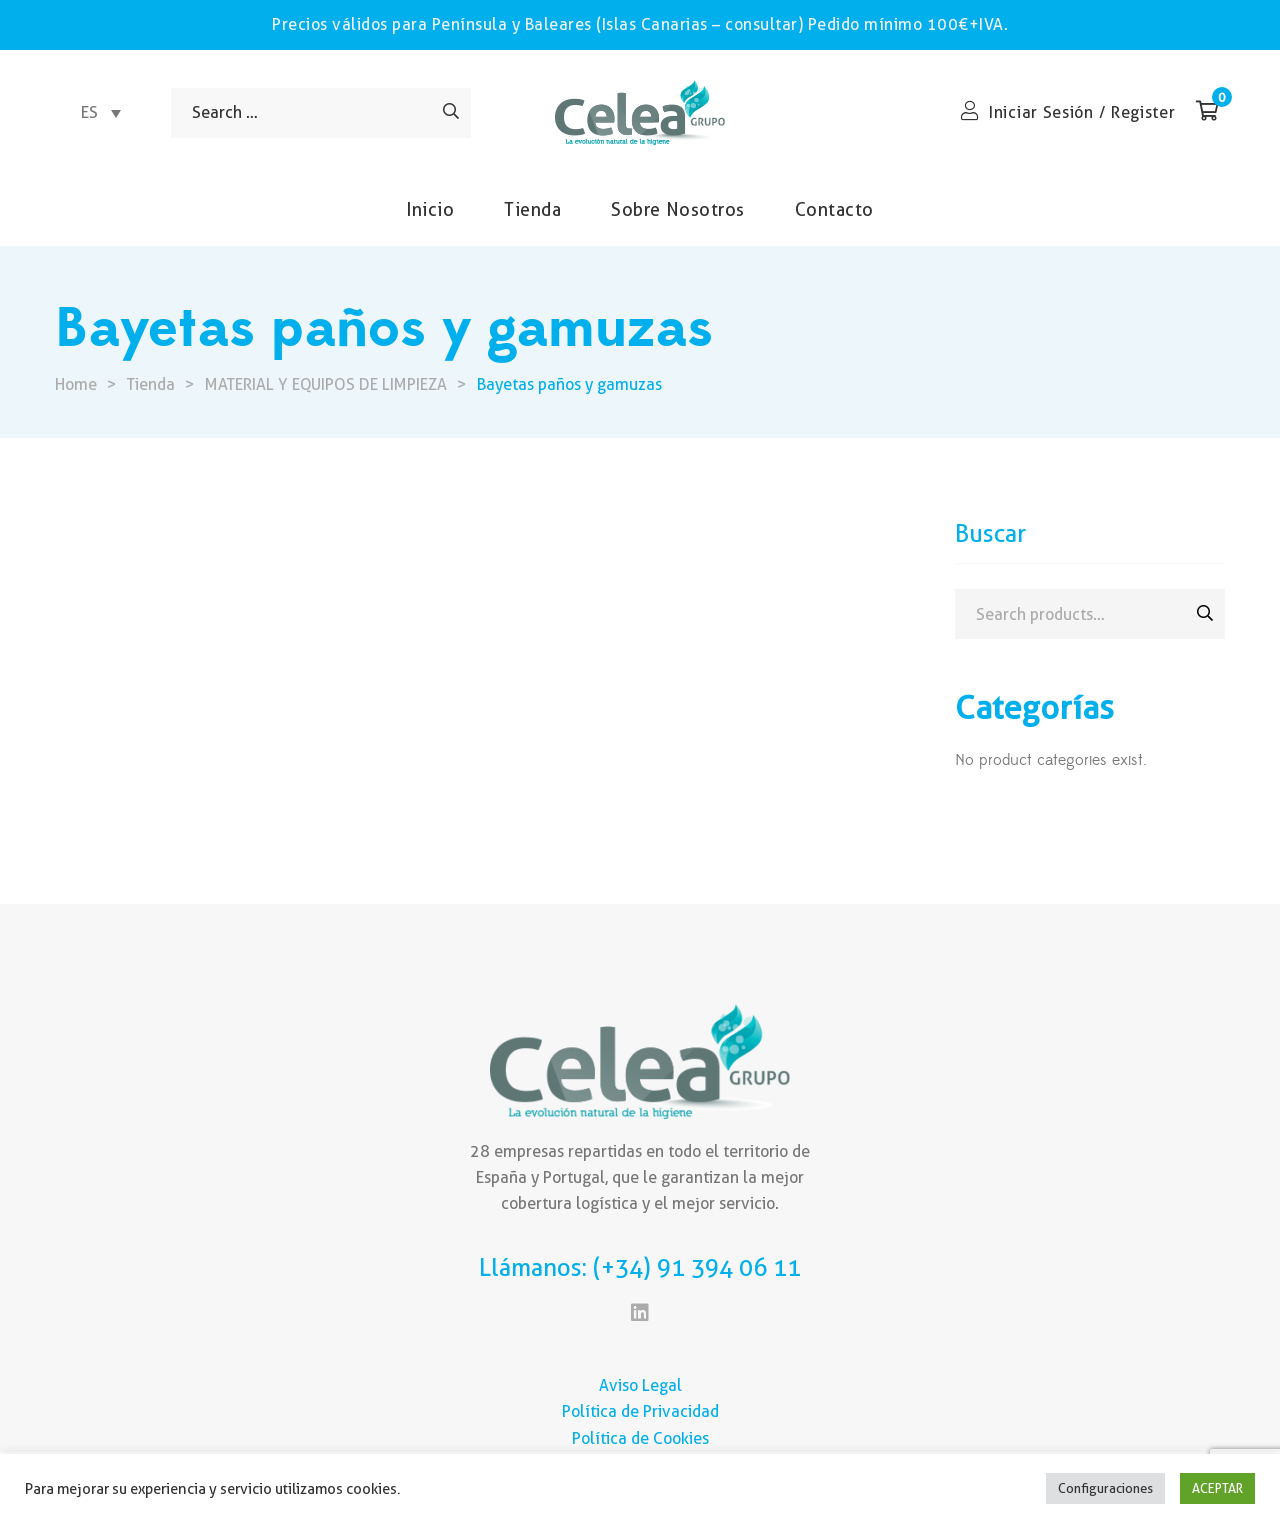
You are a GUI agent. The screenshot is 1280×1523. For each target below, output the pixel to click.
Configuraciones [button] (1105, 1488)
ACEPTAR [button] (1217, 1488)
